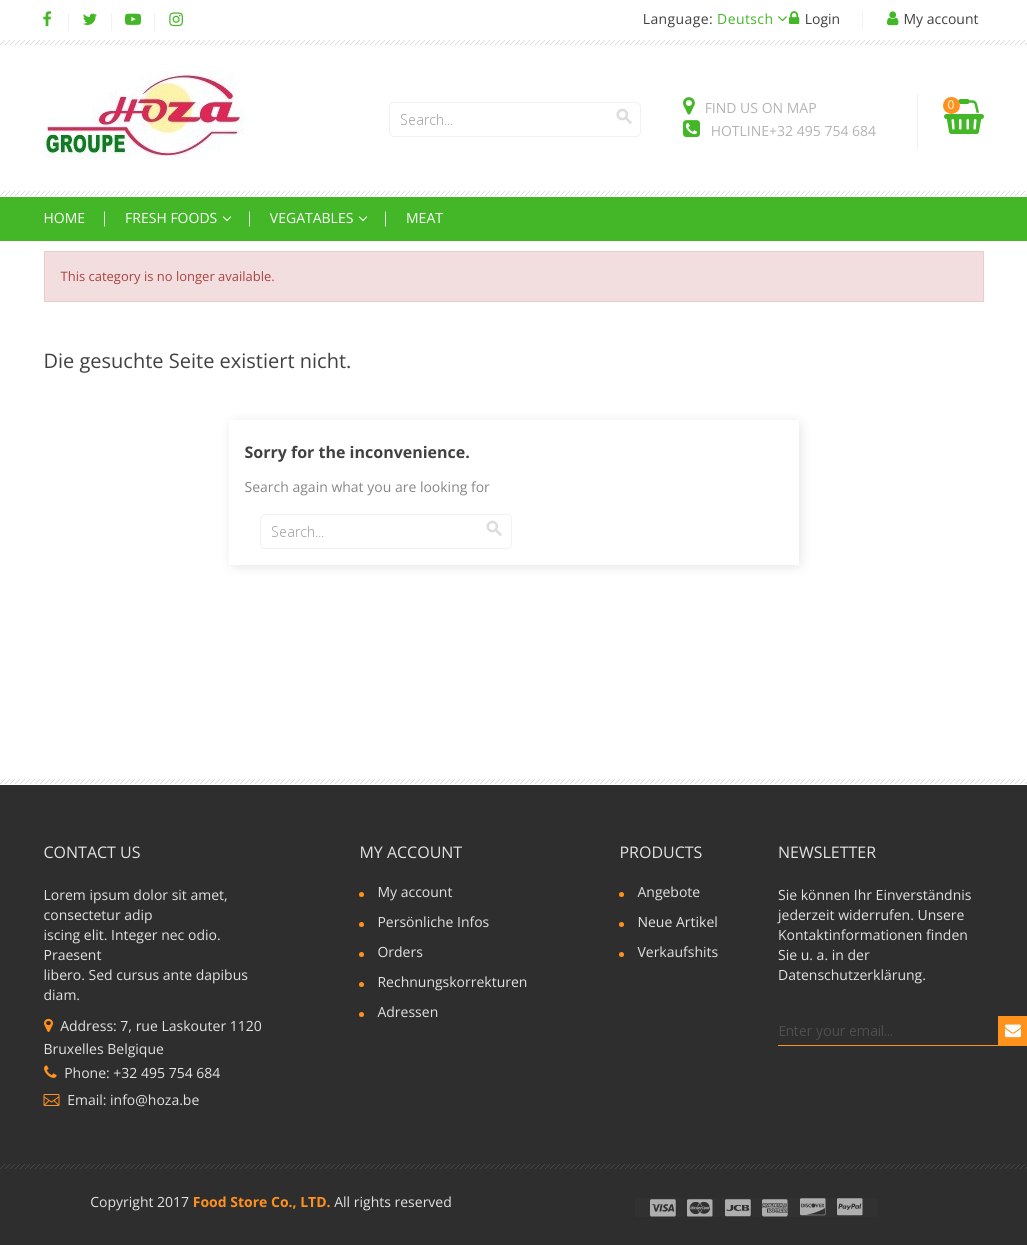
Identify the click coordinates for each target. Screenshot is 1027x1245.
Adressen (407, 1014)
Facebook (47, 20)
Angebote (668, 894)
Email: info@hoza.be (122, 1100)
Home (65, 218)
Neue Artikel (677, 924)
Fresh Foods (173, 218)
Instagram (176, 20)
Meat (424, 218)
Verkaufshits (677, 954)
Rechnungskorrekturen (443, 984)
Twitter (90, 20)
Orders (399, 954)
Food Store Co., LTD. (262, 1202)
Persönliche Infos (433, 924)
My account (410, 852)
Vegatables (313, 218)
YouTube (133, 20)
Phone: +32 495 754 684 (132, 1073)
